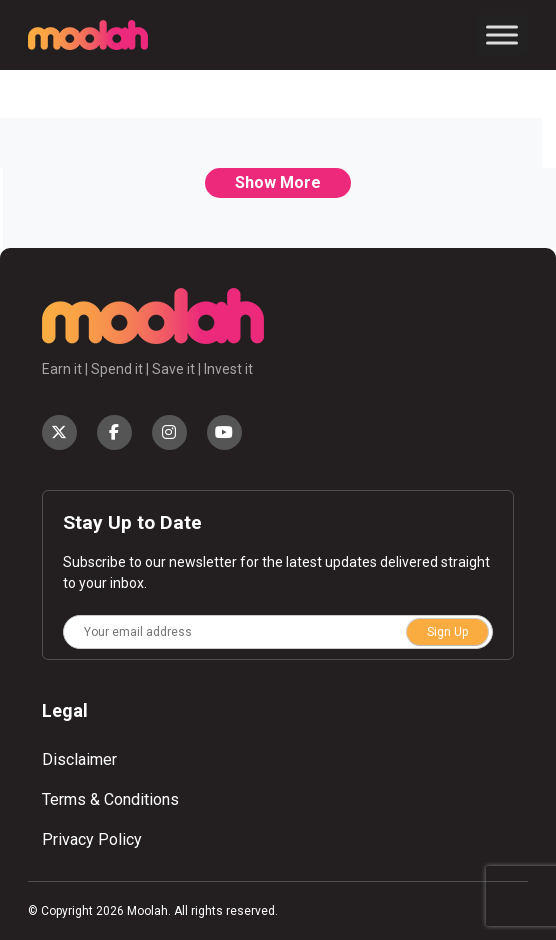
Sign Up (447, 632)
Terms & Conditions (110, 799)
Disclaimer (79, 759)
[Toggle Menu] (502, 34)
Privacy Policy (92, 839)
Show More (278, 182)
